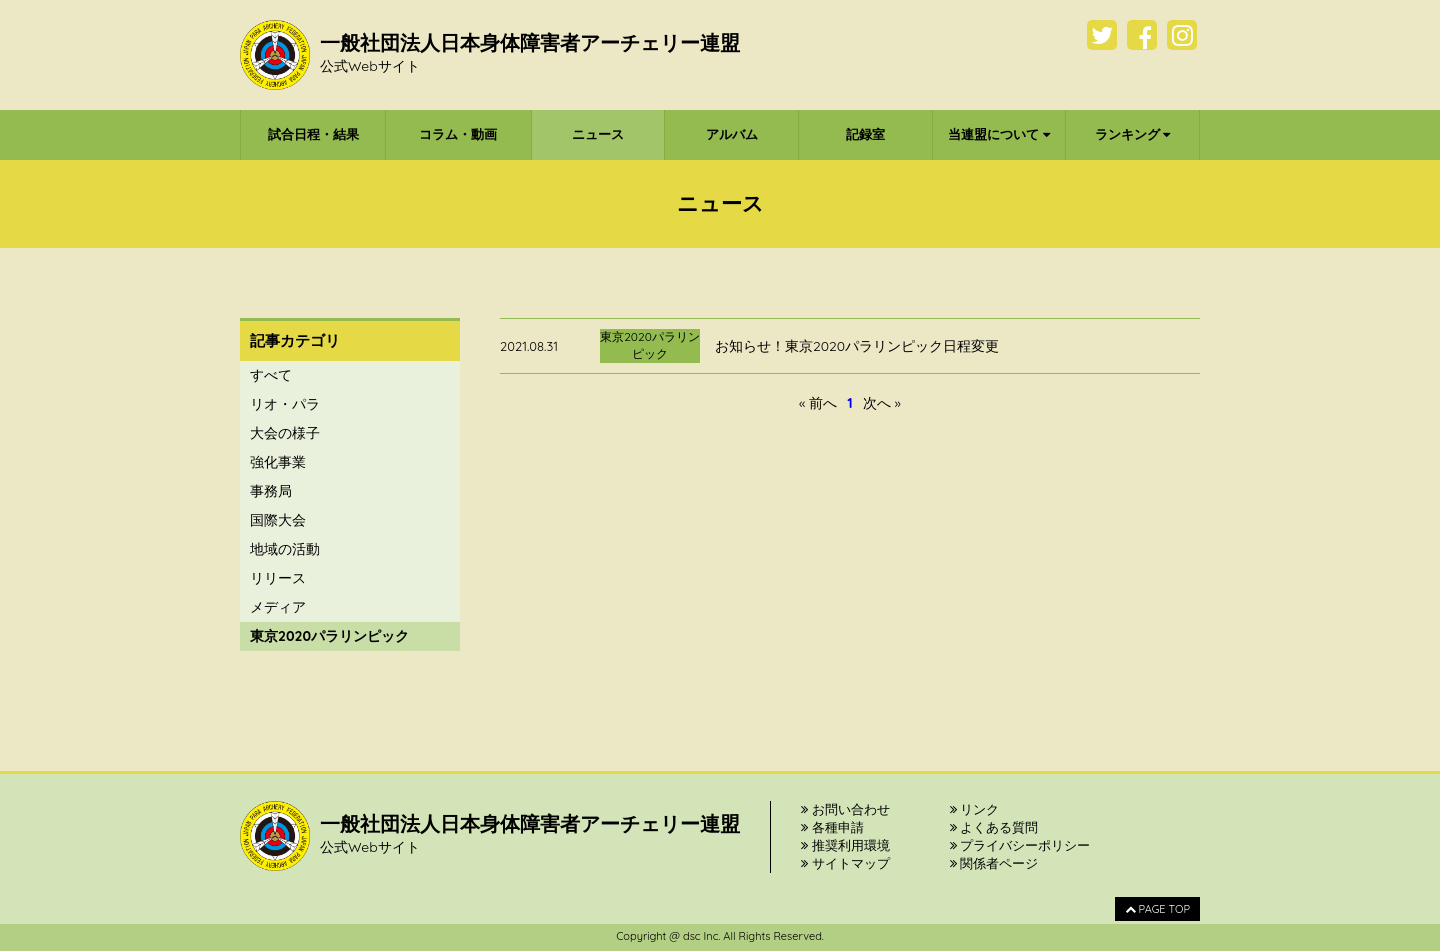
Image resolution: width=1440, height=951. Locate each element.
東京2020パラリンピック (329, 636)
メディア (278, 607)
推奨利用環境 (845, 845)
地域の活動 (285, 549)
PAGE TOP (1157, 909)
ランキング (1133, 134)
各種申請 (832, 827)
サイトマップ (845, 863)
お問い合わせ (845, 809)
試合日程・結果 (313, 134)
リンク (975, 809)
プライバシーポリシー (1020, 845)
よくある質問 (994, 827)
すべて (271, 375)
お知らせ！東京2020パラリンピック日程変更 (857, 346)
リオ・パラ (285, 404)
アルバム (732, 134)
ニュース (598, 134)
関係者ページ (994, 863)
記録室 (865, 134)
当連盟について (999, 134)
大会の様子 (285, 433)
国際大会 (278, 520)
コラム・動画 (458, 134)
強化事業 (278, 462)
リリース (278, 578)
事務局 (271, 491)
